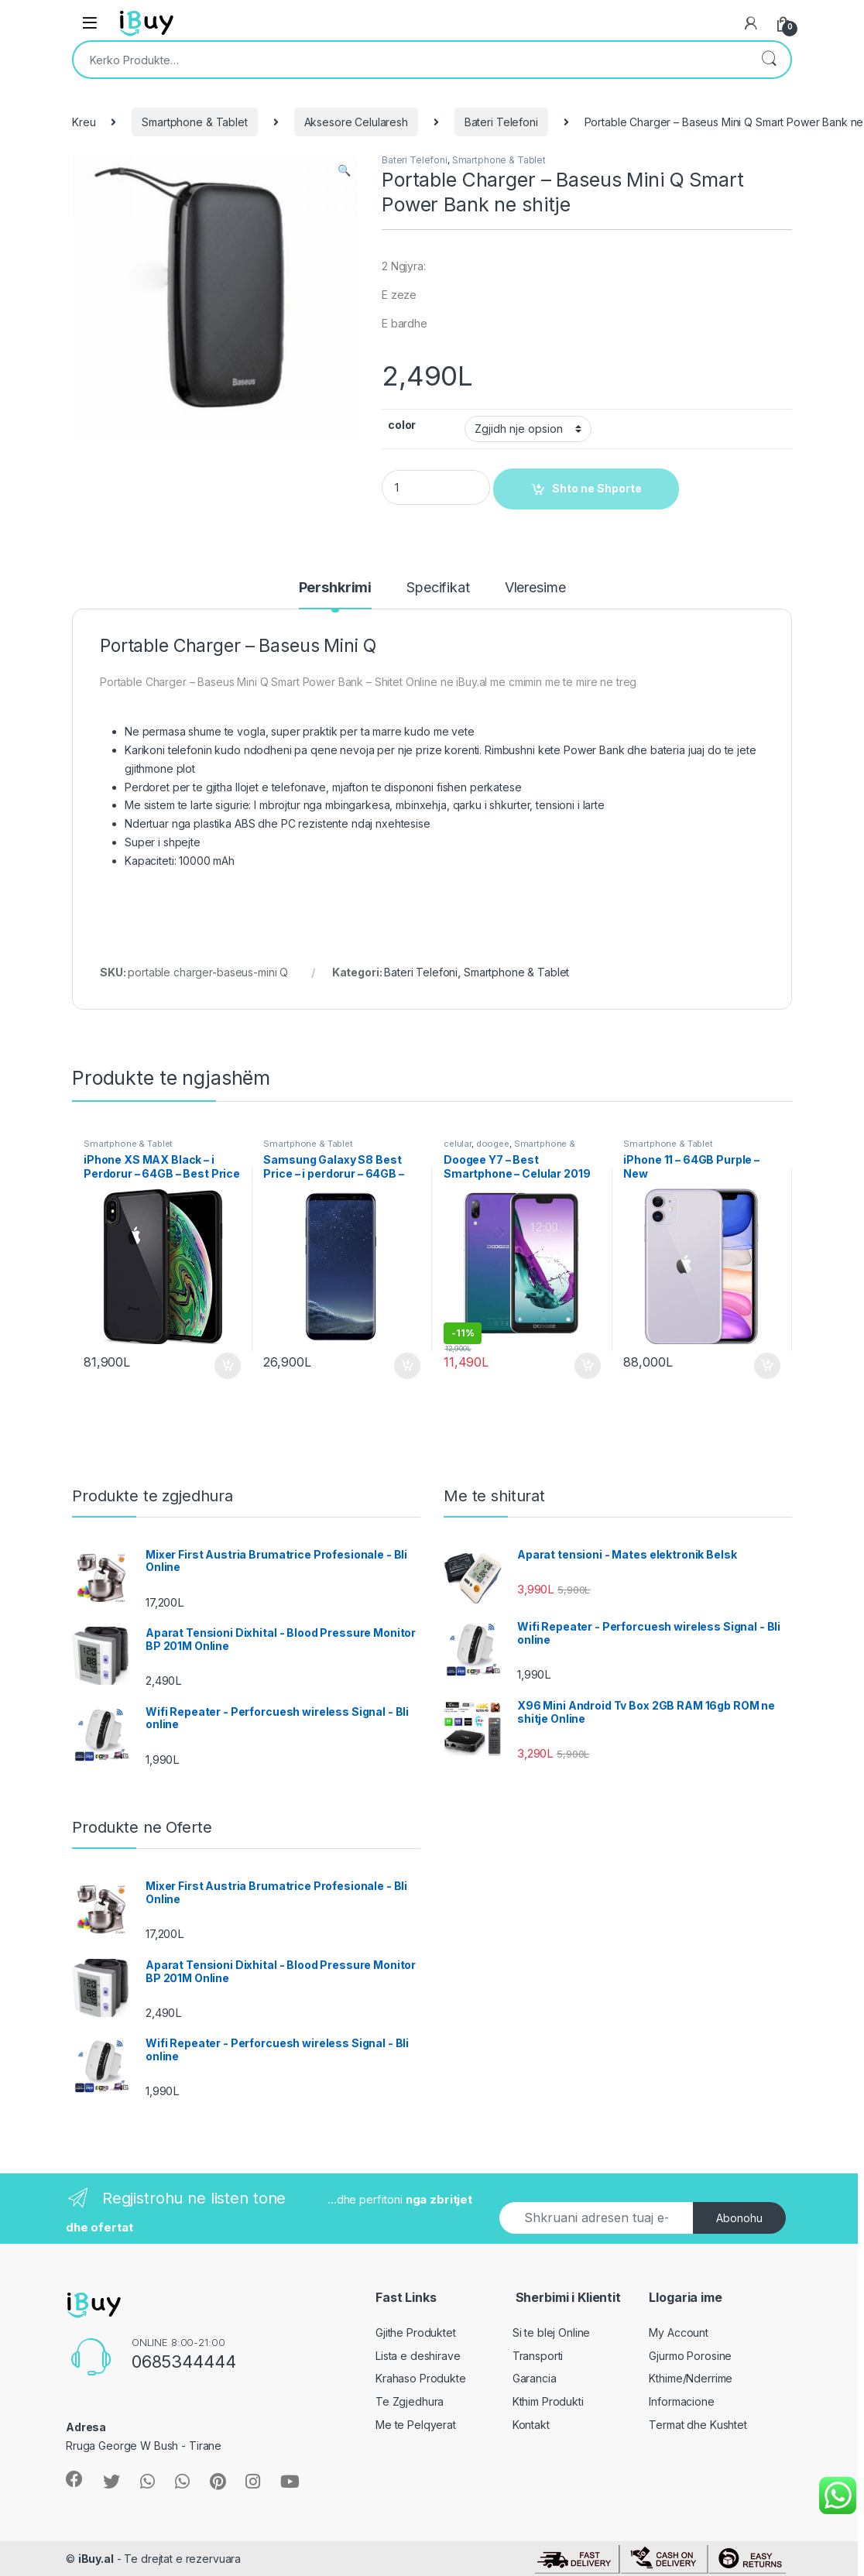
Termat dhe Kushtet (697, 2424)
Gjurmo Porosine (690, 2355)
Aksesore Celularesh (356, 122)
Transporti (538, 2355)
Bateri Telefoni (501, 122)
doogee (492, 1143)
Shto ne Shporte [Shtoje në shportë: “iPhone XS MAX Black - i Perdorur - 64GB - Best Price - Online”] (227, 1366)
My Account (678, 2332)
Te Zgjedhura (409, 2401)
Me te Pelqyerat (415, 2424)
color (402, 424)
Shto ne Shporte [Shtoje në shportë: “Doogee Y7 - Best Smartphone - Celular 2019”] (587, 1366)
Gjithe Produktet (415, 2332)
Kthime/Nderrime (690, 2378)
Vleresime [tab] (535, 588)
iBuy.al (96, 2558)
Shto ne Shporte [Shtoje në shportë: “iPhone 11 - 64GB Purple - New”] (767, 1366)
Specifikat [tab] (438, 588)
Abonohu (739, 2217)
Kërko (768, 59)
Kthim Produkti (548, 2401)
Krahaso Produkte (420, 2378)
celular (457, 1143)
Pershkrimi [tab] (335, 588)
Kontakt (531, 2424)
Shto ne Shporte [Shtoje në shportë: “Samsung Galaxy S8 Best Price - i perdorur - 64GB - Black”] (407, 1366)
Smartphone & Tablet (194, 122)
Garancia (535, 2378)
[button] (344, 170)
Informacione (681, 2401)
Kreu (83, 122)
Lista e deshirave (418, 2355)
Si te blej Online (552, 2332)
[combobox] (410, 59)
